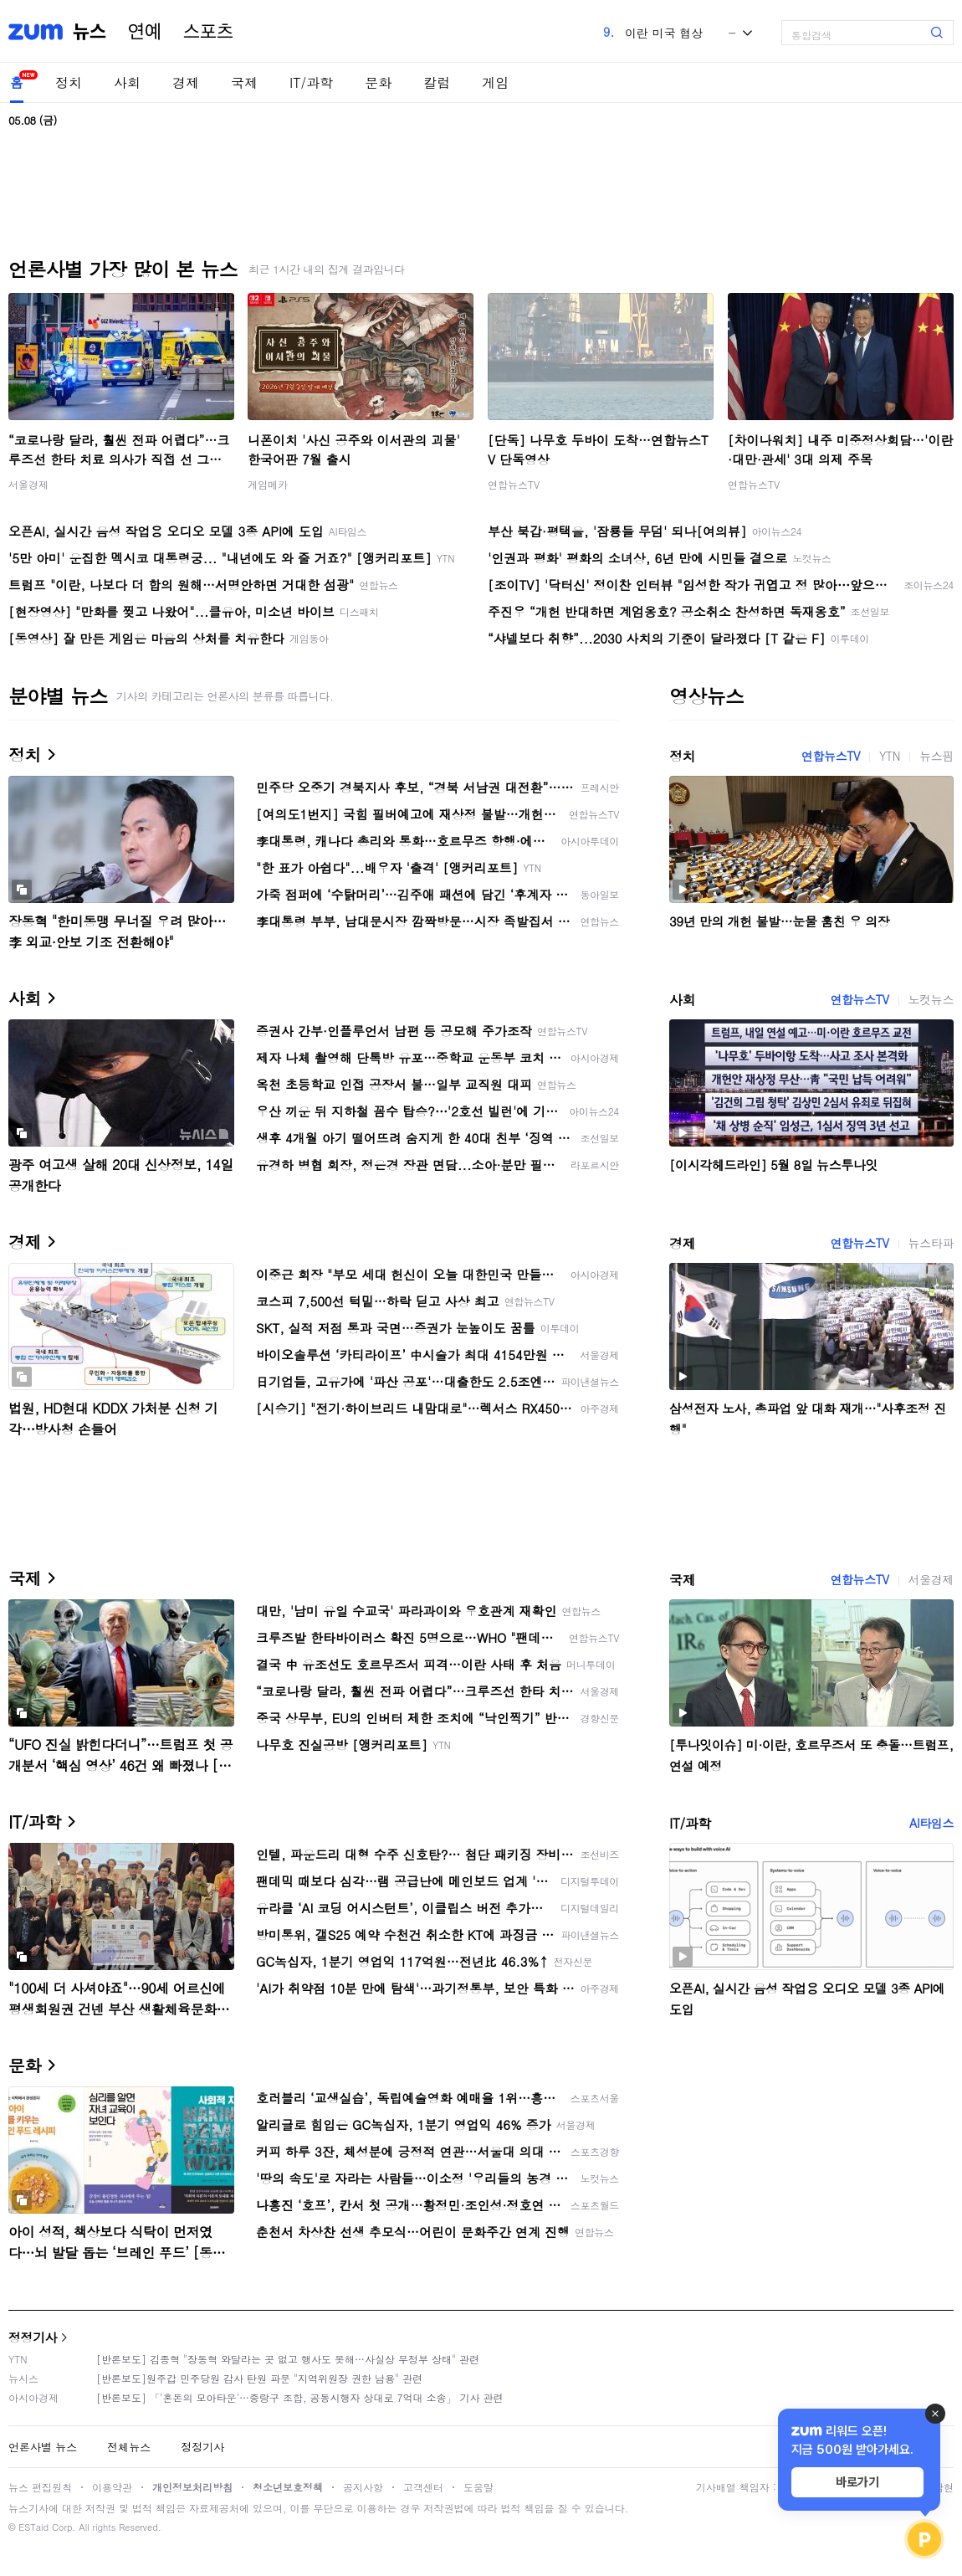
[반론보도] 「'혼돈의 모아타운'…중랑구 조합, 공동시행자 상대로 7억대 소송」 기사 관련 (300, 2397)
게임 (495, 82)
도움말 (478, 2487)
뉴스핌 (936, 755)
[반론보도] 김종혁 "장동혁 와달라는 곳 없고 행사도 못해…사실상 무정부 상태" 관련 (287, 2359)
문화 (378, 82)
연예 (144, 32)
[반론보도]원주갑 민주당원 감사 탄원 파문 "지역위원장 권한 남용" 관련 (259, 2378)
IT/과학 (311, 82)
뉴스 (89, 32)
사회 (127, 82)
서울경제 (28, 484)
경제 (185, 82)
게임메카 (268, 484)
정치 (68, 82)
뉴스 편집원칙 (40, 2487)
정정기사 (32, 2337)
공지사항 (363, 2487)
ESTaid (33, 2527)
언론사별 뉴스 (42, 2447)
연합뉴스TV (514, 484)
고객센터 (423, 2487)
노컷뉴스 (931, 999)
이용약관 (112, 2487)
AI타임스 (931, 1822)
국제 (244, 82)
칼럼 (436, 82)
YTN (889, 755)
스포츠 (208, 32)
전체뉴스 (129, 2447)
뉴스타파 (931, 1242)
